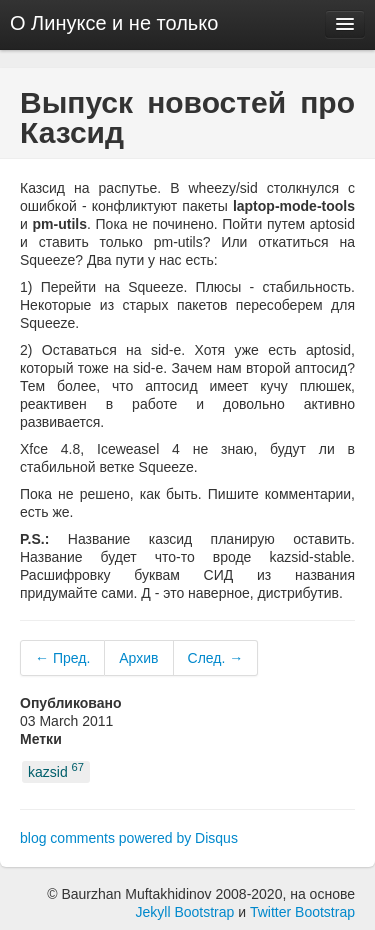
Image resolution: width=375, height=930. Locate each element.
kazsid (56, 770)
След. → (216, 658)
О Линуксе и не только (114, 23)
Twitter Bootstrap (302, 912)
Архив (138, 658)
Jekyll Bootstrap (185, 912)
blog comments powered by (129, 838)
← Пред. (62, 658)
